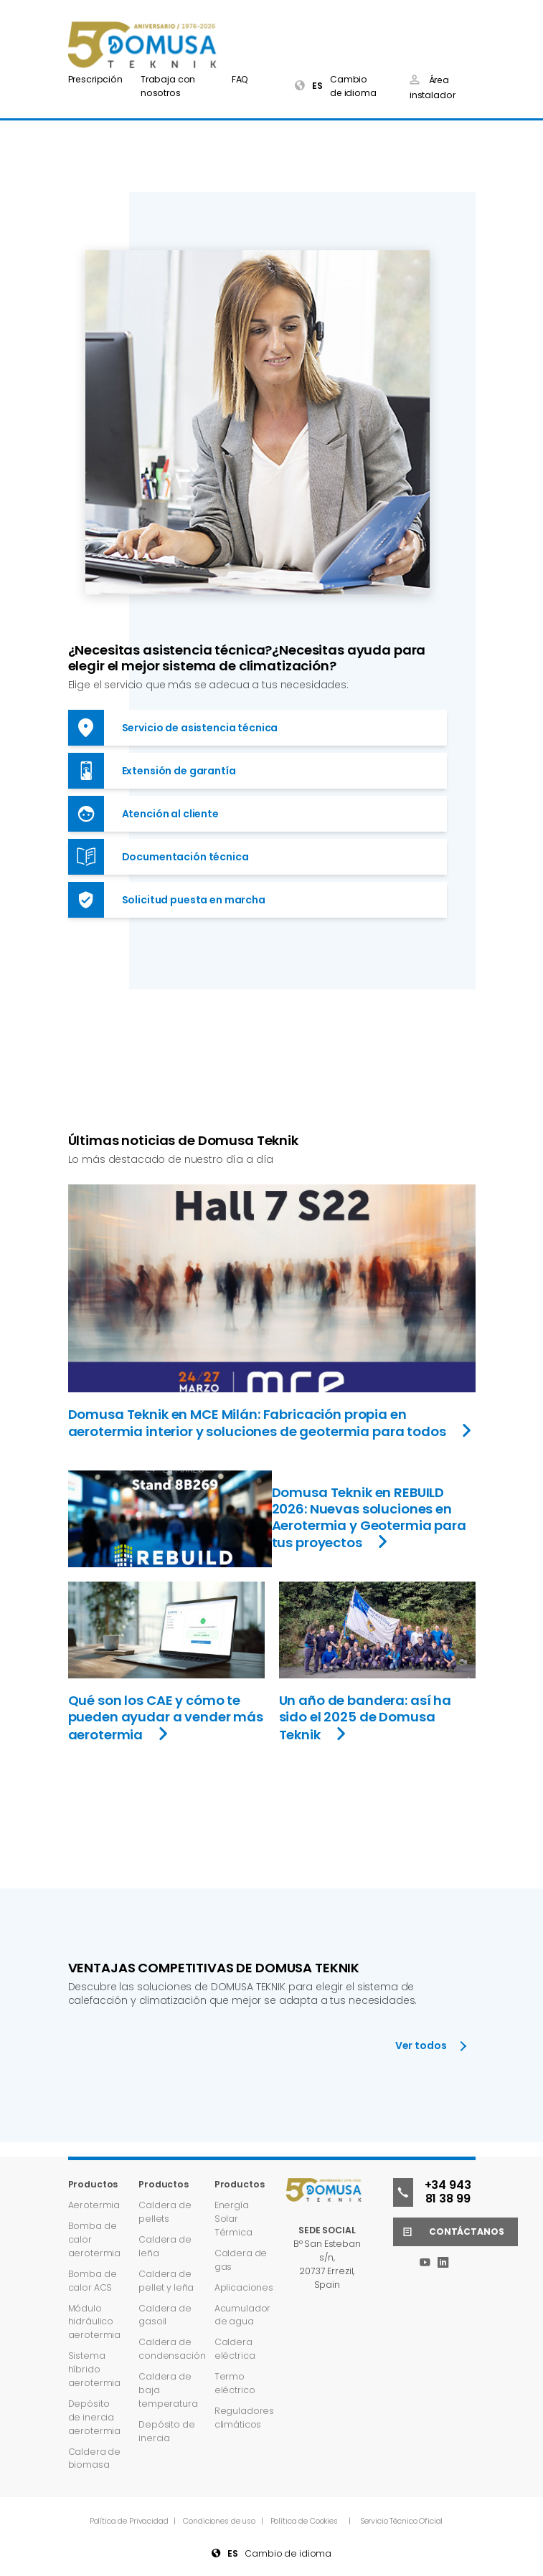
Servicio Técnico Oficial (401, 2521)
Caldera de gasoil (165, 2315)
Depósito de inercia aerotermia (94, 2417)
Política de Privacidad (130, 2521)
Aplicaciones (243, 2287)
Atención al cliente (143, 814)
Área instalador (432, 87)
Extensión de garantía (152, 771)
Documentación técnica (158, 857)
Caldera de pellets (165, 2212)
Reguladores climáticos (244, 2417)
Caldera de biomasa (94, 2458)
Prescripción (95, 79)
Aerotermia (94, 2205)
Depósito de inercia (166, 2431)
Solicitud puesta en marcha (166, 900)
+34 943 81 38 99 (432, 2192)
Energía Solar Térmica (233, 2218)
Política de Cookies (304, 2521)
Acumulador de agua (242, 2315)
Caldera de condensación (171, 2349)
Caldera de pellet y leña (166, 2281)
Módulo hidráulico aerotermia (94, 2322)
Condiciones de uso (220, 2521)
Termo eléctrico (234, 2383)
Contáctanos (448, 2232)
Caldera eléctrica (234, 2349)
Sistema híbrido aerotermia (94, 2369)
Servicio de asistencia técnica (173, 728)
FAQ (240, 79)
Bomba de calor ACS (92, 2281)
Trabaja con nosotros (168, 86)
